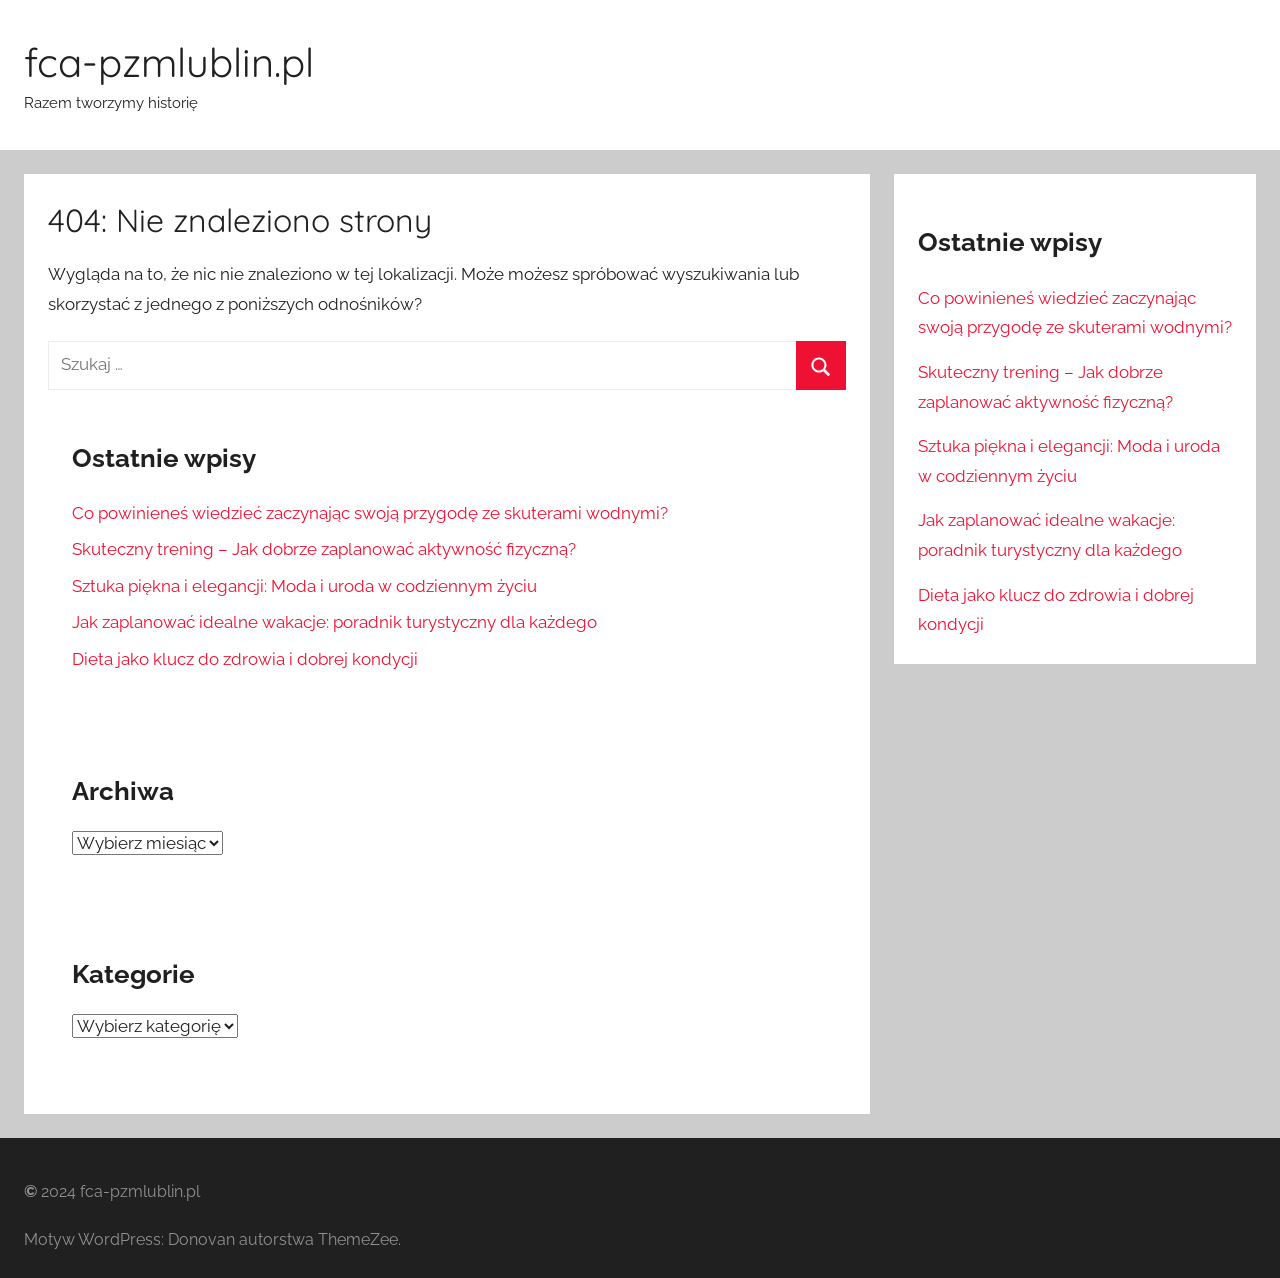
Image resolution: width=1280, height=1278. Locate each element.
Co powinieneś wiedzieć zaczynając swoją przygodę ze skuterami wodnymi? (370, 513)
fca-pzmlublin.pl (169, 62)
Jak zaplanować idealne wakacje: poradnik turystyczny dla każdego (334, 622)
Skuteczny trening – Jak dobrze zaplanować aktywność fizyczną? (324, 549)
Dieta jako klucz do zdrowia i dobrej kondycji (247, 659)
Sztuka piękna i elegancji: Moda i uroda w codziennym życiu (304, 586)
